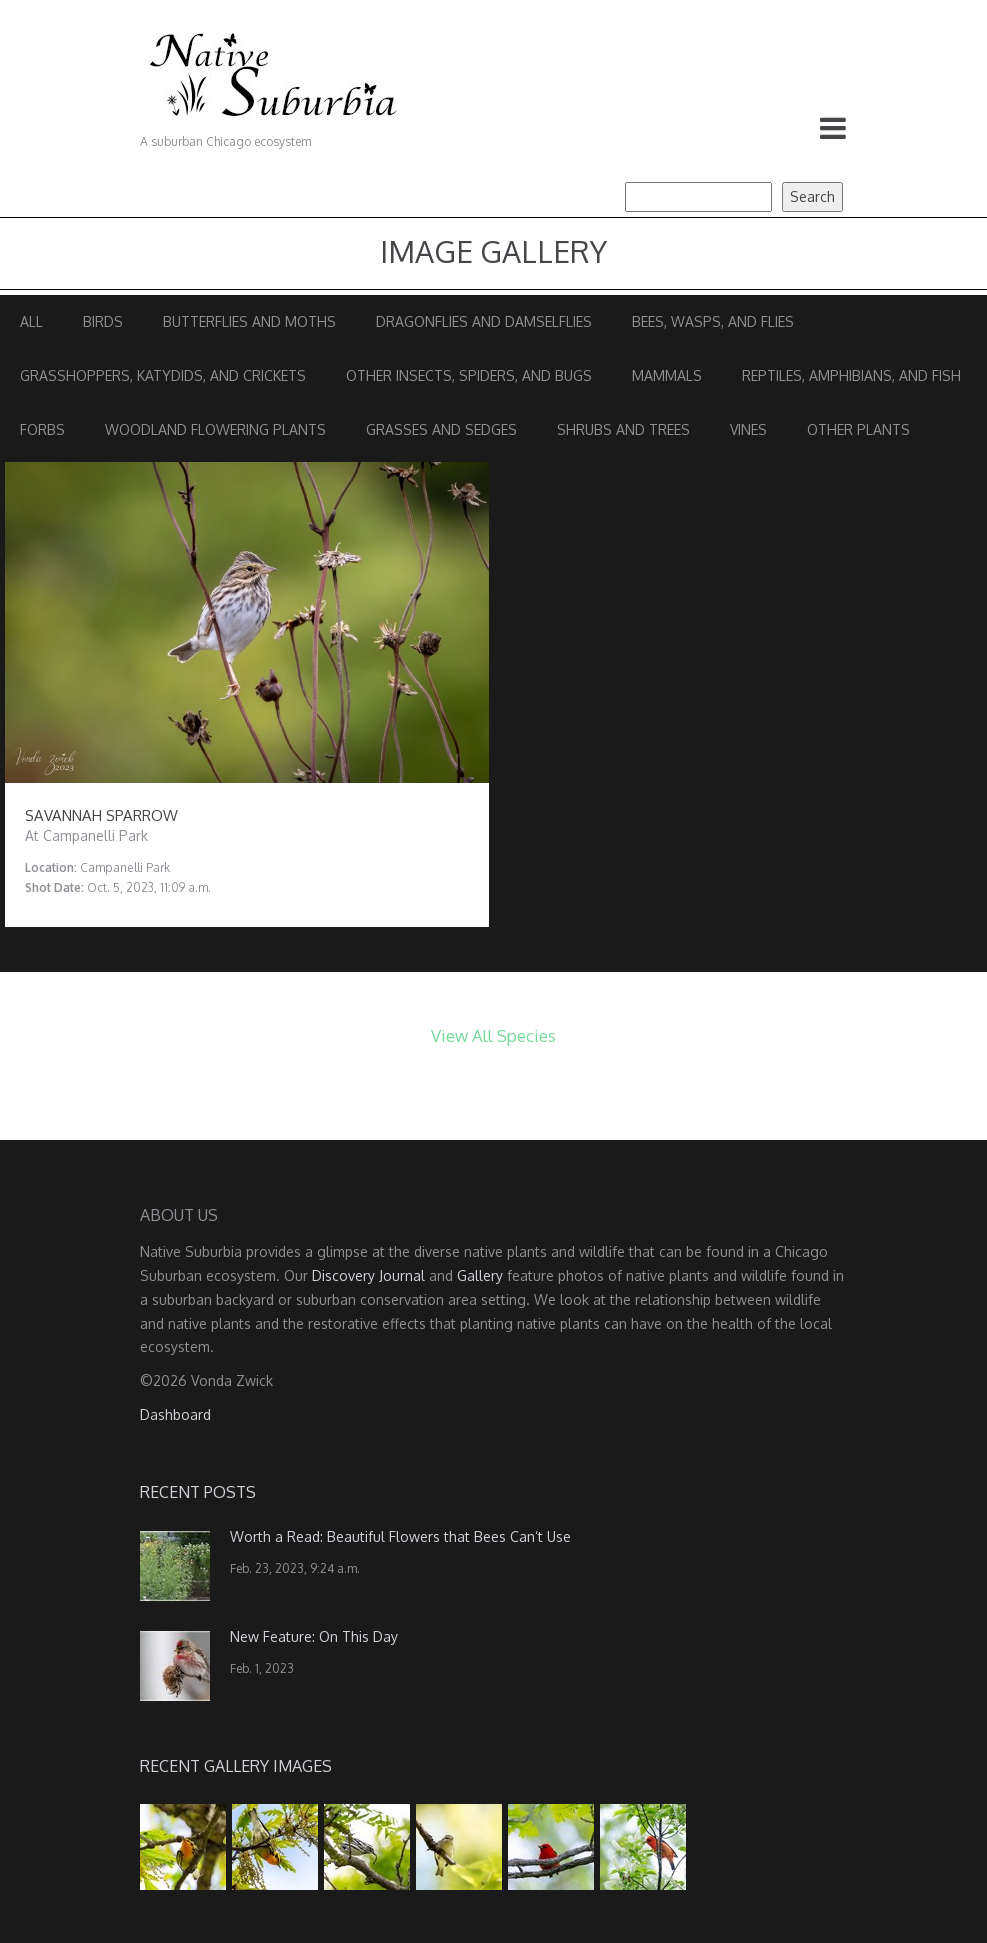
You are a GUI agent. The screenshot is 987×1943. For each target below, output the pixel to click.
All (31, 321)
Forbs (42, 429)
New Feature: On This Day (314, 1636)
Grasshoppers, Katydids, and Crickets (163, 375)
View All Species (493, 1035)
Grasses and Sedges (441, 429)
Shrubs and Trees (623, 429)
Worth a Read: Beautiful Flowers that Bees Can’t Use (400, 1536)
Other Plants (858, 429)
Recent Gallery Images (236, 1766)
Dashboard (175, 1414)
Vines (748, 429)
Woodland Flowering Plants (215, 429)
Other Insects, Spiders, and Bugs (469, 375)
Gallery (480, 1275)
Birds (103, 321)
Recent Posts (198, 1492)
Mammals (667, 375)
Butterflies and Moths (249, 321)
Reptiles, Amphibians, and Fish (851, 375)
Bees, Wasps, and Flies (713, 321)
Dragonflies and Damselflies (484, 321)
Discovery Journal (368, 1275)
